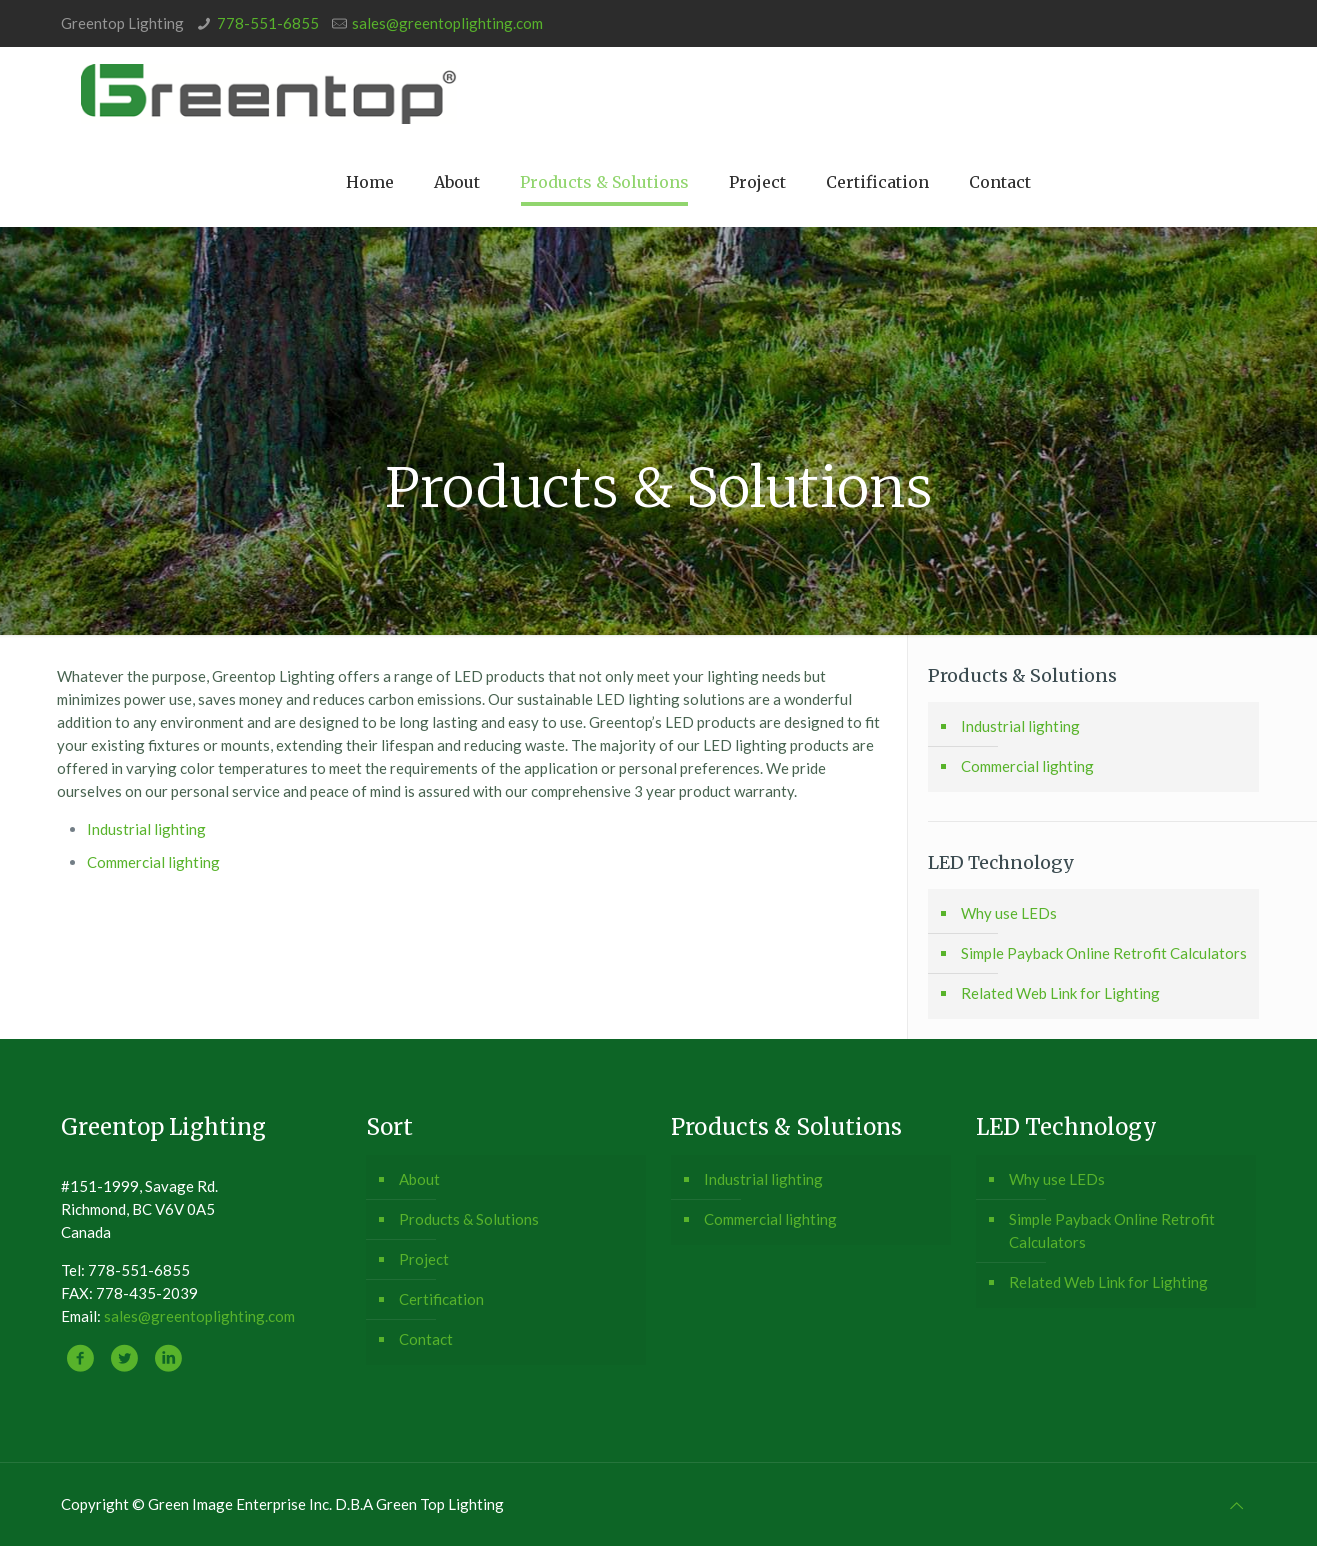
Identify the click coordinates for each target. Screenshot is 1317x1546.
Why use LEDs (1009, 913)
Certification (441, 1299)
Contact (426, 1339)
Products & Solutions (469, 1219)
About (419, 1179)
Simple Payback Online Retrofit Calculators (1104, 953)
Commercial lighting (153, 862)
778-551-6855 (268, 23)
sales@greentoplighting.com (447, 23)
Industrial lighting (146, 829)
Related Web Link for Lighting (1060, 993)
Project (424, 1259)
